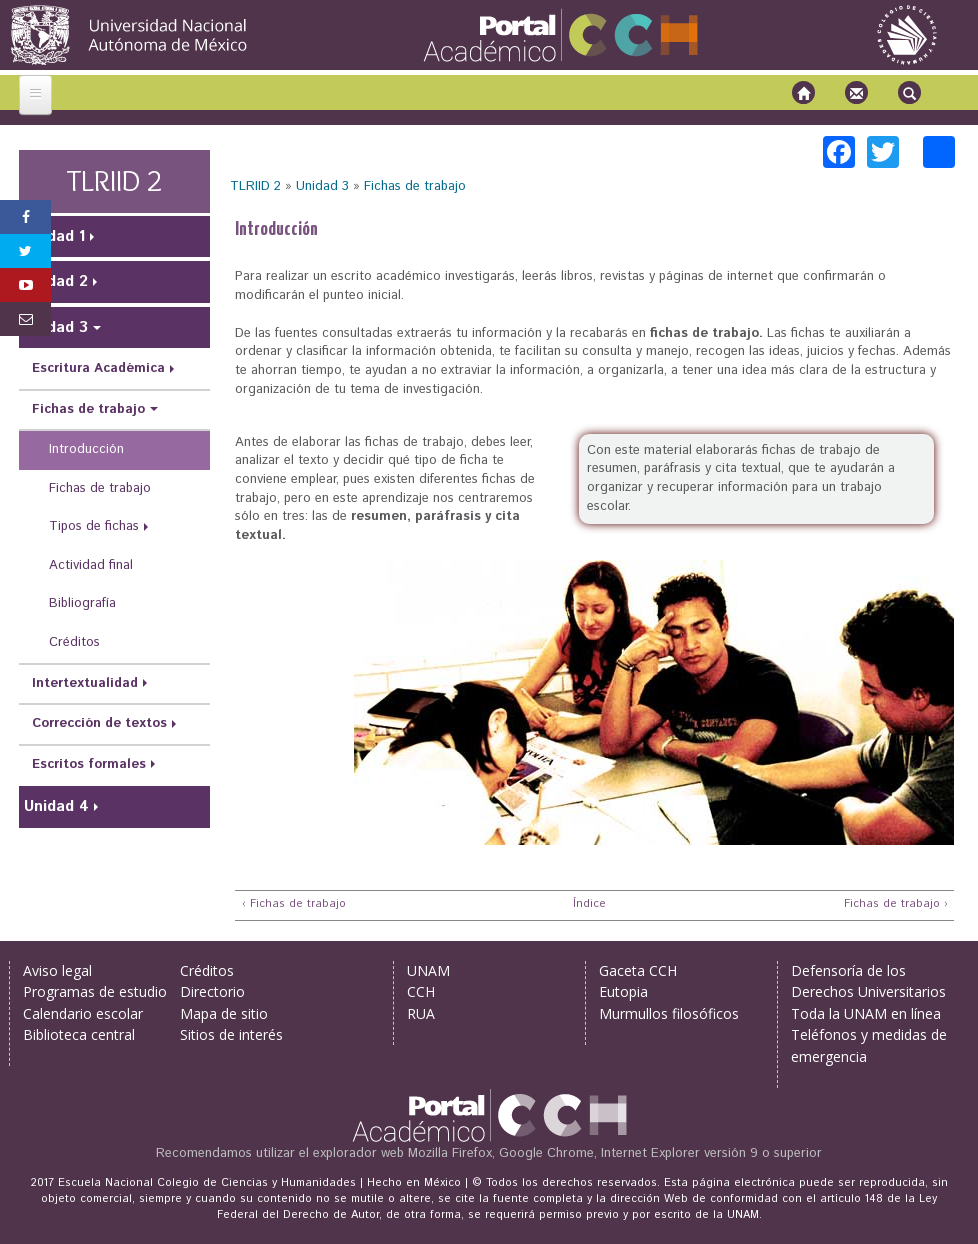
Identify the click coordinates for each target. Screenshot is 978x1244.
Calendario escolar (83, 1013)
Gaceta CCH (638, 970)
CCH (421, 991)
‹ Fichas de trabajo (294, 904)
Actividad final (91, 565)
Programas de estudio (95, 991)
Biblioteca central (79, 1034)
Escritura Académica (98, 368)
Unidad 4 (56, 806)
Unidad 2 (56, 281)
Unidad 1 (54, 236)
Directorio (212, 991)
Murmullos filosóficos (669, 1013)
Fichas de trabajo (415, 186)
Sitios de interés (231, 1034)
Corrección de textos (99, 723)
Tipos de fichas (94, 526)
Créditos (74, 642)
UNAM (428, 970)
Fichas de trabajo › (896, 904)
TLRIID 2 (255, 186)
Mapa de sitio (224, 1013)
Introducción (86, 449)
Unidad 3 (322, 186)
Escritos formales (89, 764)
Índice (587, 904)
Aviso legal (57, 970)
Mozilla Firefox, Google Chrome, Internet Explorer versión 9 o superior (615, 1153)
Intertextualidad (85, 683)
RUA (421, 1013)
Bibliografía (82, 603)
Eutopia (623, 991)
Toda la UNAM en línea (866, 1013)
